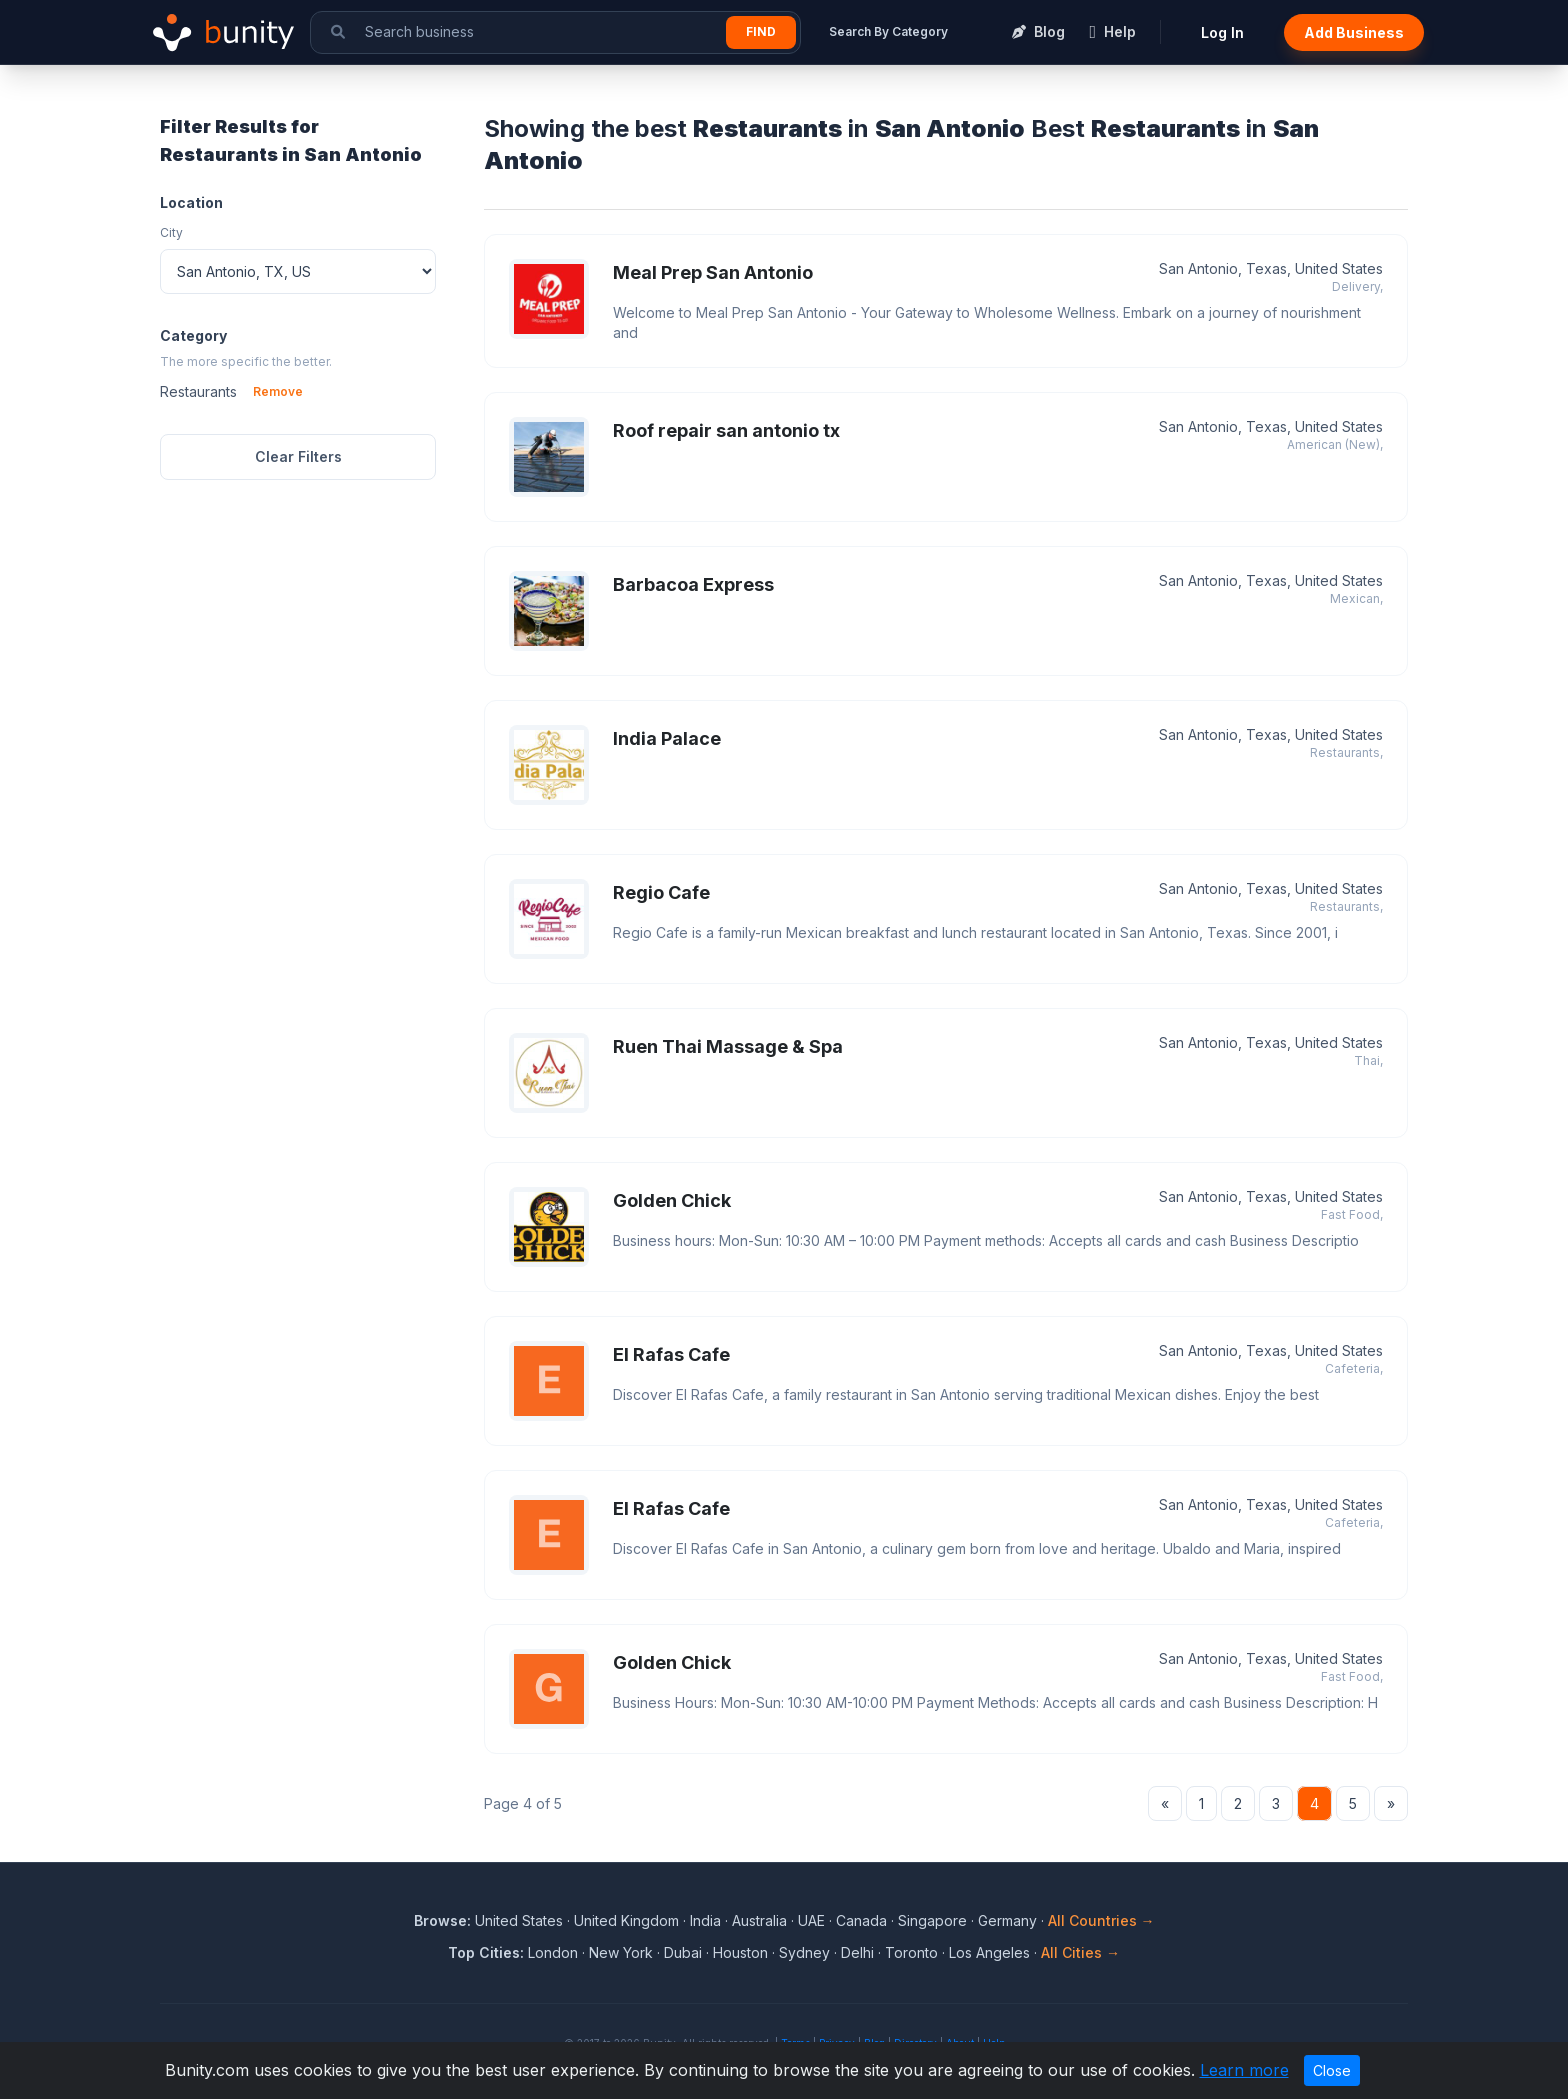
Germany (1007, 1920)
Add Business (1354, 32)
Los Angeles (989, 1952)
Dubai (683, 1952)
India (705, 1920)
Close (1332, 2070)
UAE (811, 1920)
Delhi (857, 1952)
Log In (1222, 32)
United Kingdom (626, 1920)
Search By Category (888, 31)
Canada (861, 1920)
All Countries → (1101, 1920)
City (171, 232)
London (553, 1952)
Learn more (1244, 2070)
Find (761, 31)
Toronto (911, 1952)
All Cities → (1080, 1952)
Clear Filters (298, 456)
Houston (740, 1952)
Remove (278, 391)
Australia (759, 1920)
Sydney (804, 1952)
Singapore (932, 1920)
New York (621, 1952)
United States (519, 1920)
